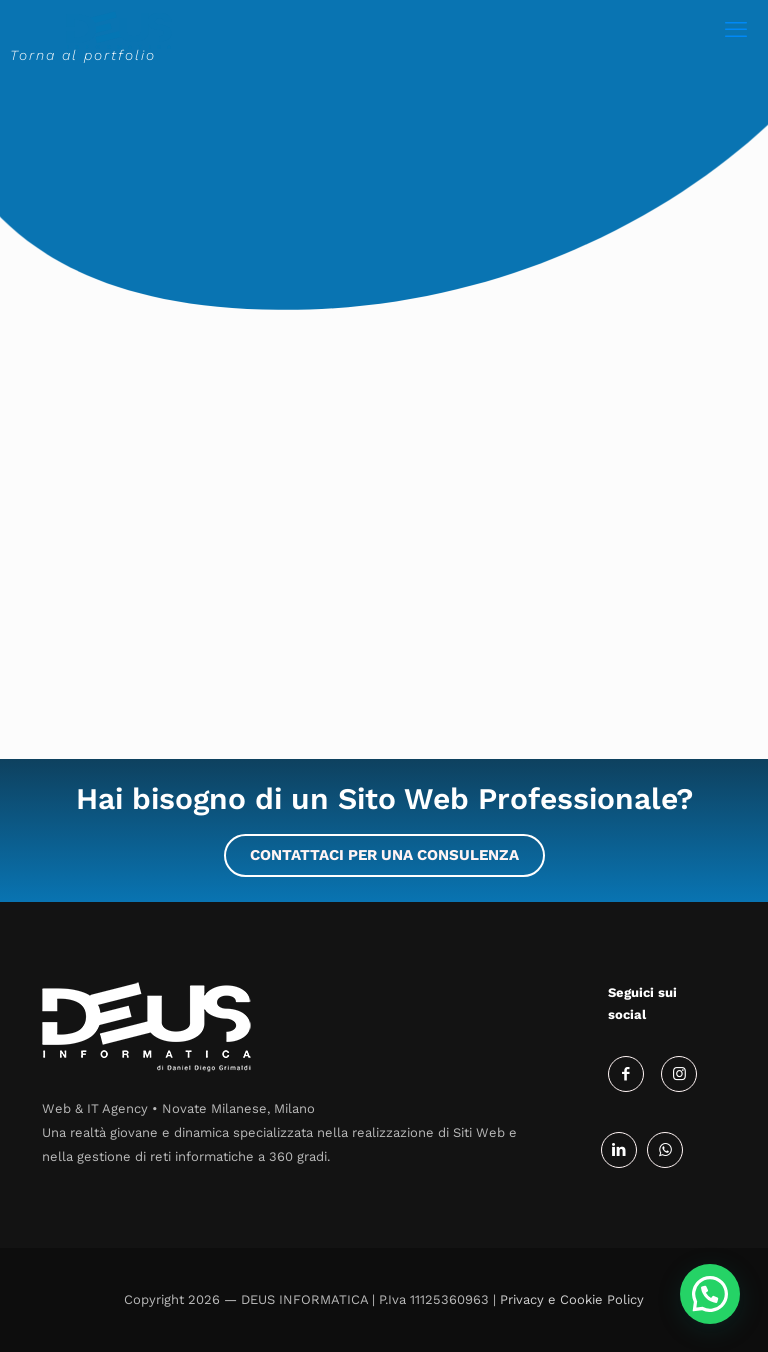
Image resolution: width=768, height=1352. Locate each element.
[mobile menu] (736, 30)
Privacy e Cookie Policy (572, 1299)
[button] (710, 1294)
